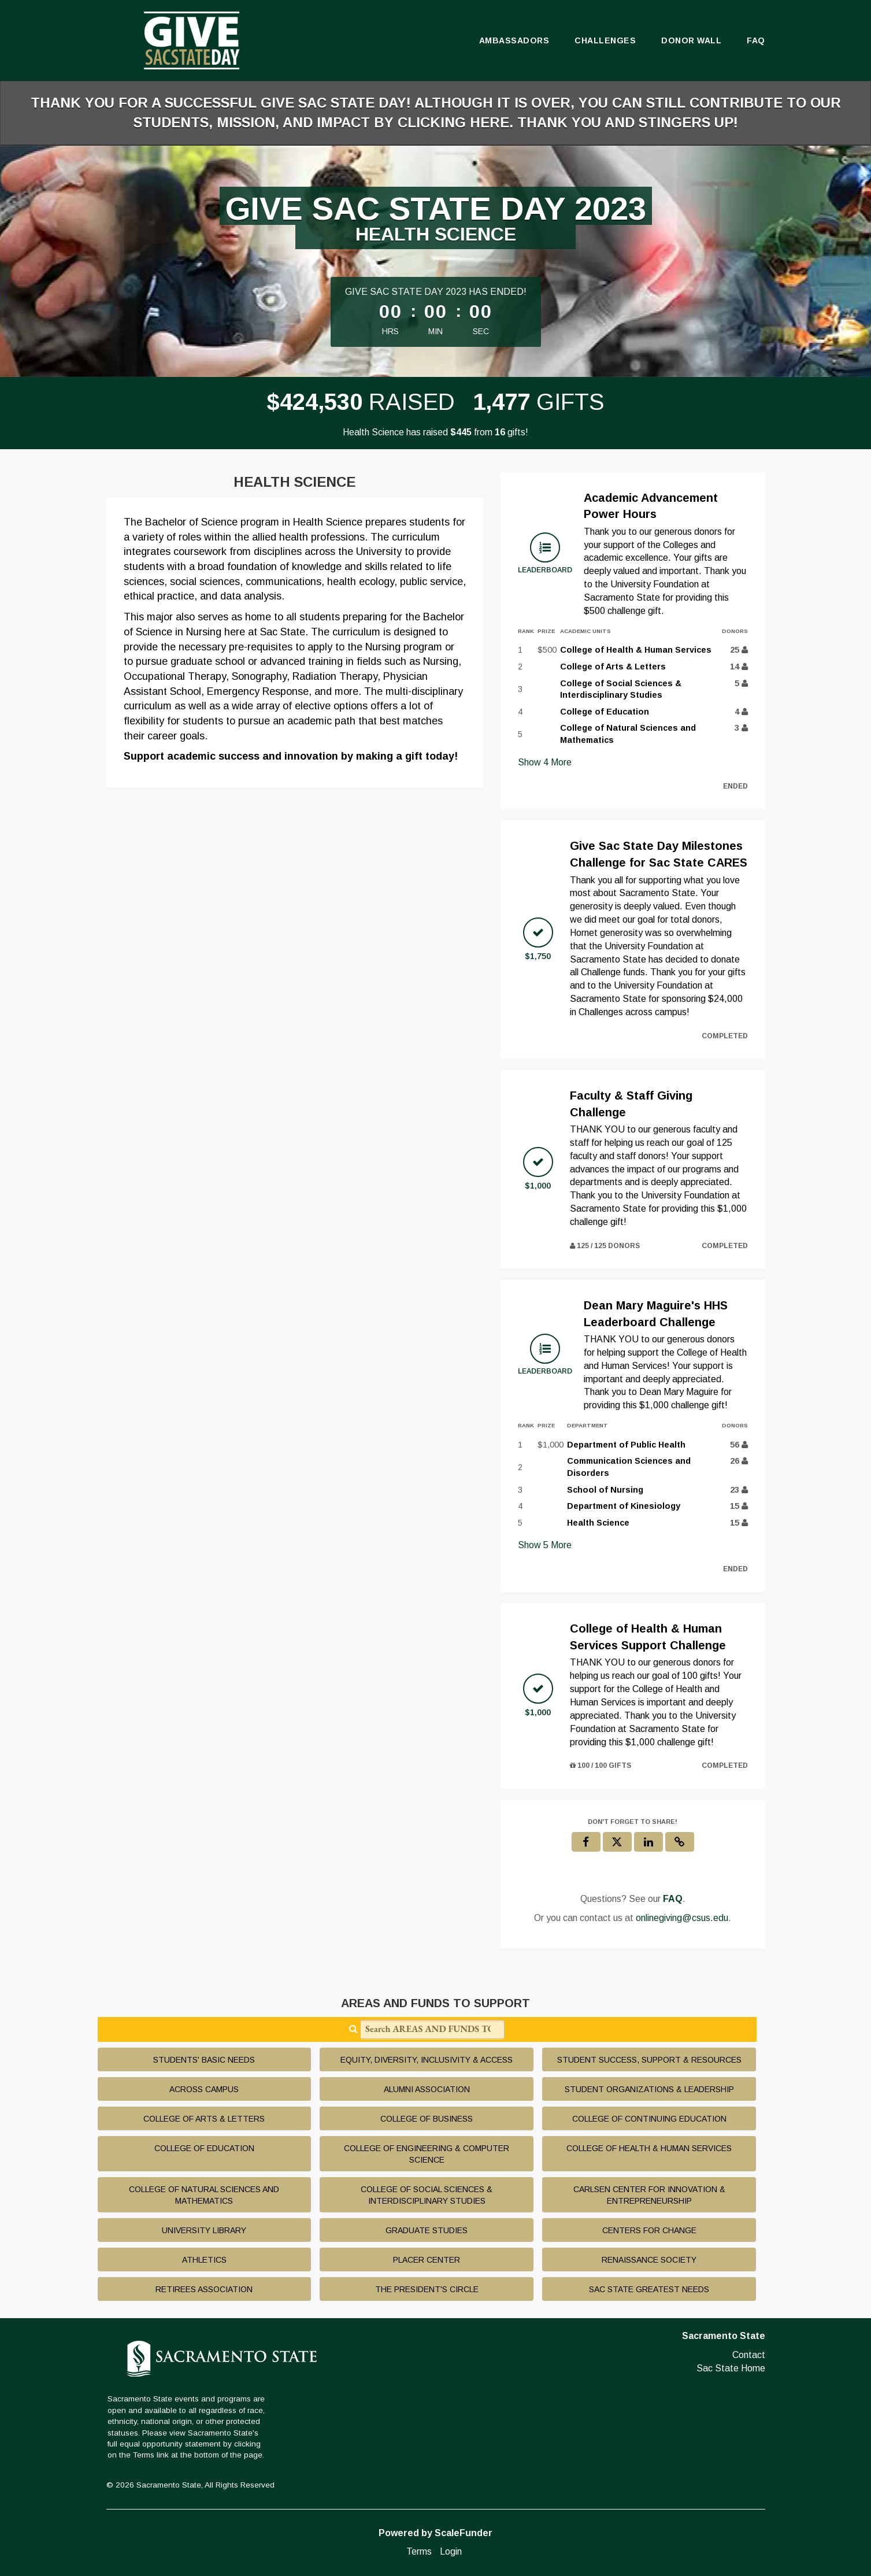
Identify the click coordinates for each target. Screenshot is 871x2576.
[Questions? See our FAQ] (673, 1899)
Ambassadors (514, 40)
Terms (419, 2551)
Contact (748, 2355)
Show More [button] (545, 762)
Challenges (605, 40)
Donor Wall (691, 40)
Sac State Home (730, 2368)
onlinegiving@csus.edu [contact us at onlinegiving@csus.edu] (682, 1918)
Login (451, 2551)
